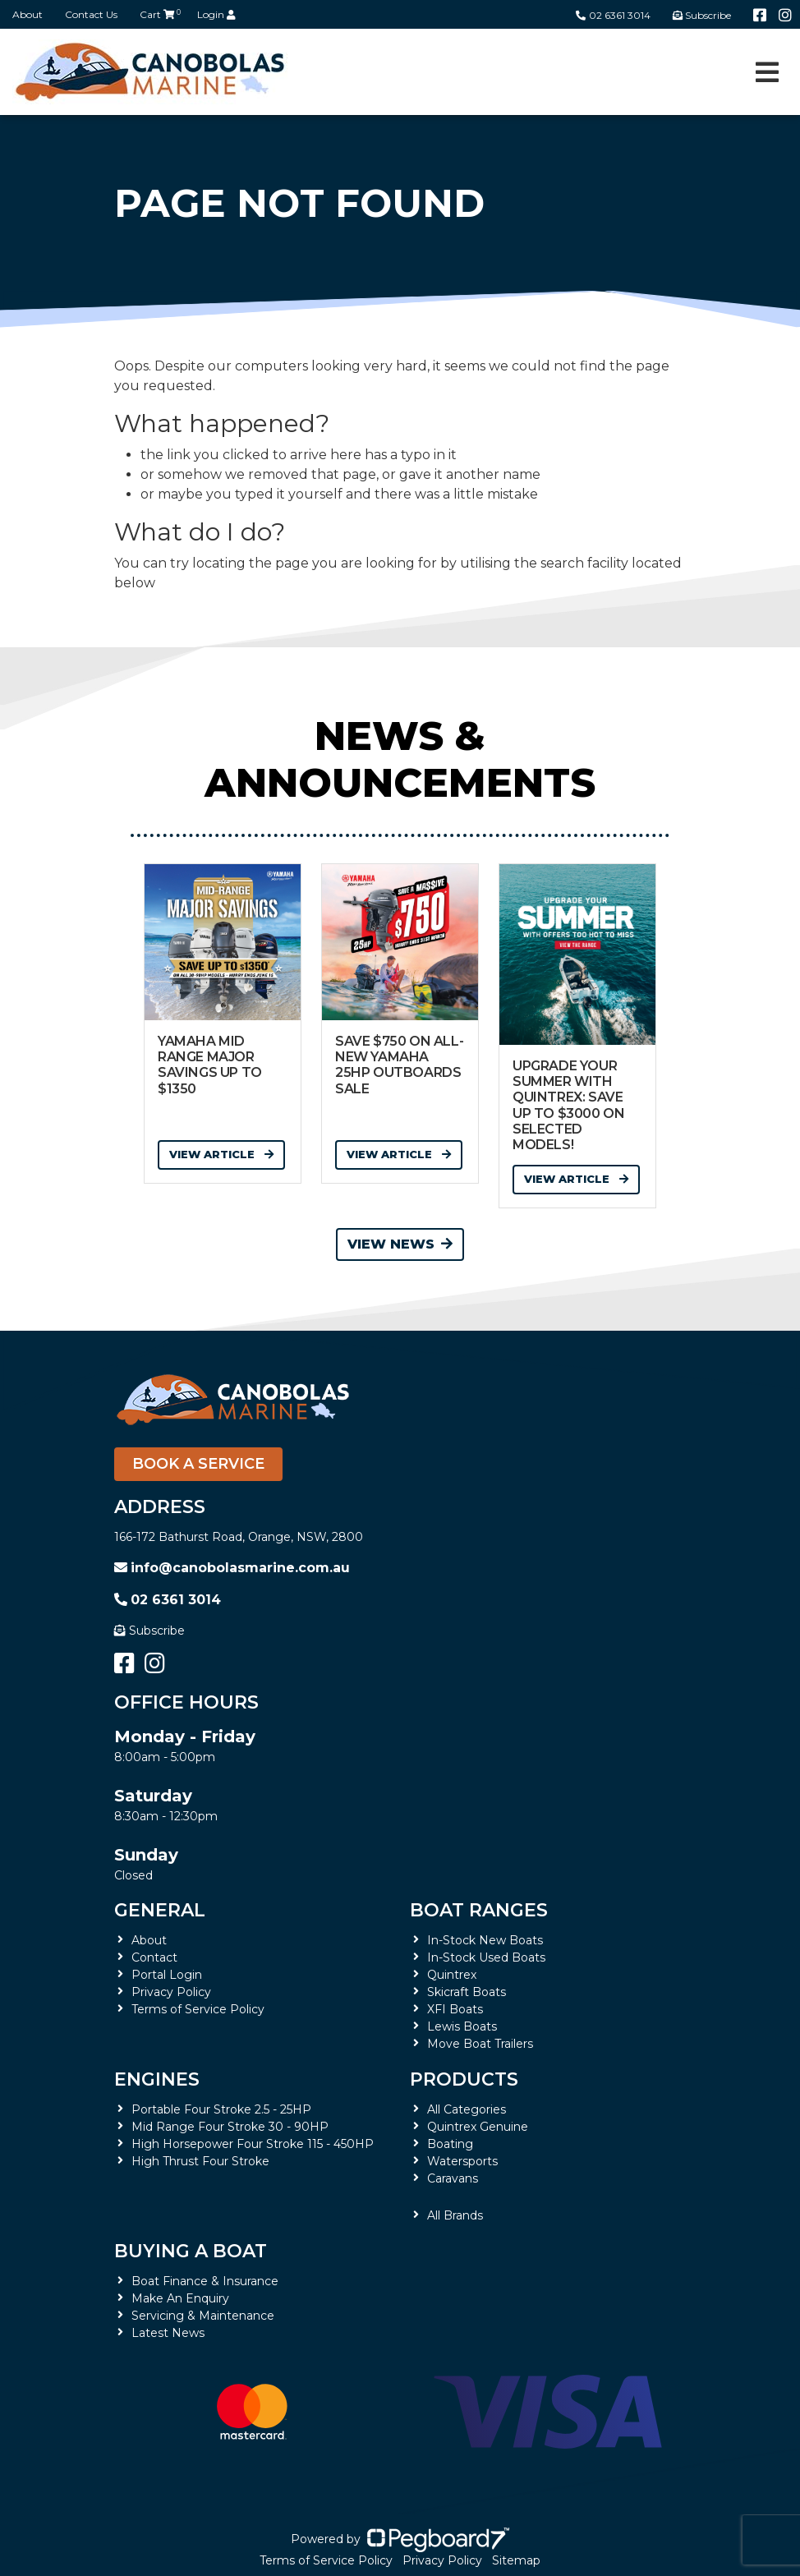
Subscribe (149, 1630)
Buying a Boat (190, 2251)
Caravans (452, 2178)
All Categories (466, 2109)
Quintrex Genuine (477, 2126)
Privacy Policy (171, 1992)
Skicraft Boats (466, 1992)
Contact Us (91, 14)
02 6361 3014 (613, 15)
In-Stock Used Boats (486, 1957)
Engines (157, 2079)
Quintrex (451, 1974)
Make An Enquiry (180, 2298)
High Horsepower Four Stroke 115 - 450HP (252, 2144)
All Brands (455, 2215)
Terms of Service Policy (197, 2009)
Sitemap (516, 2560)
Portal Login (166, 1974)
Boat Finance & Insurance (204, 2281)
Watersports (462, 2161)
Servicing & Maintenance (202, 2315)
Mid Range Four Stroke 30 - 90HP (230, 2126)
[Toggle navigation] (767, 72)
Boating (450, 2144)
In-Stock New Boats (485, 1940)
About (27, 14)
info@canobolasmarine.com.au (232, 1568)
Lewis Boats (462, 2026)
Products (464, 2079)
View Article (221, 1154)
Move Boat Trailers (480, 2043)
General (159, 1910)
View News (400, 1244)
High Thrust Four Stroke (200, 2161)
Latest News (168, 2332)
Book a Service (198, 1464)
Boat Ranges (479, 1910)
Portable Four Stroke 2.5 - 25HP (221, 2109)
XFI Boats (455, 2009)
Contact (154, 1957)
